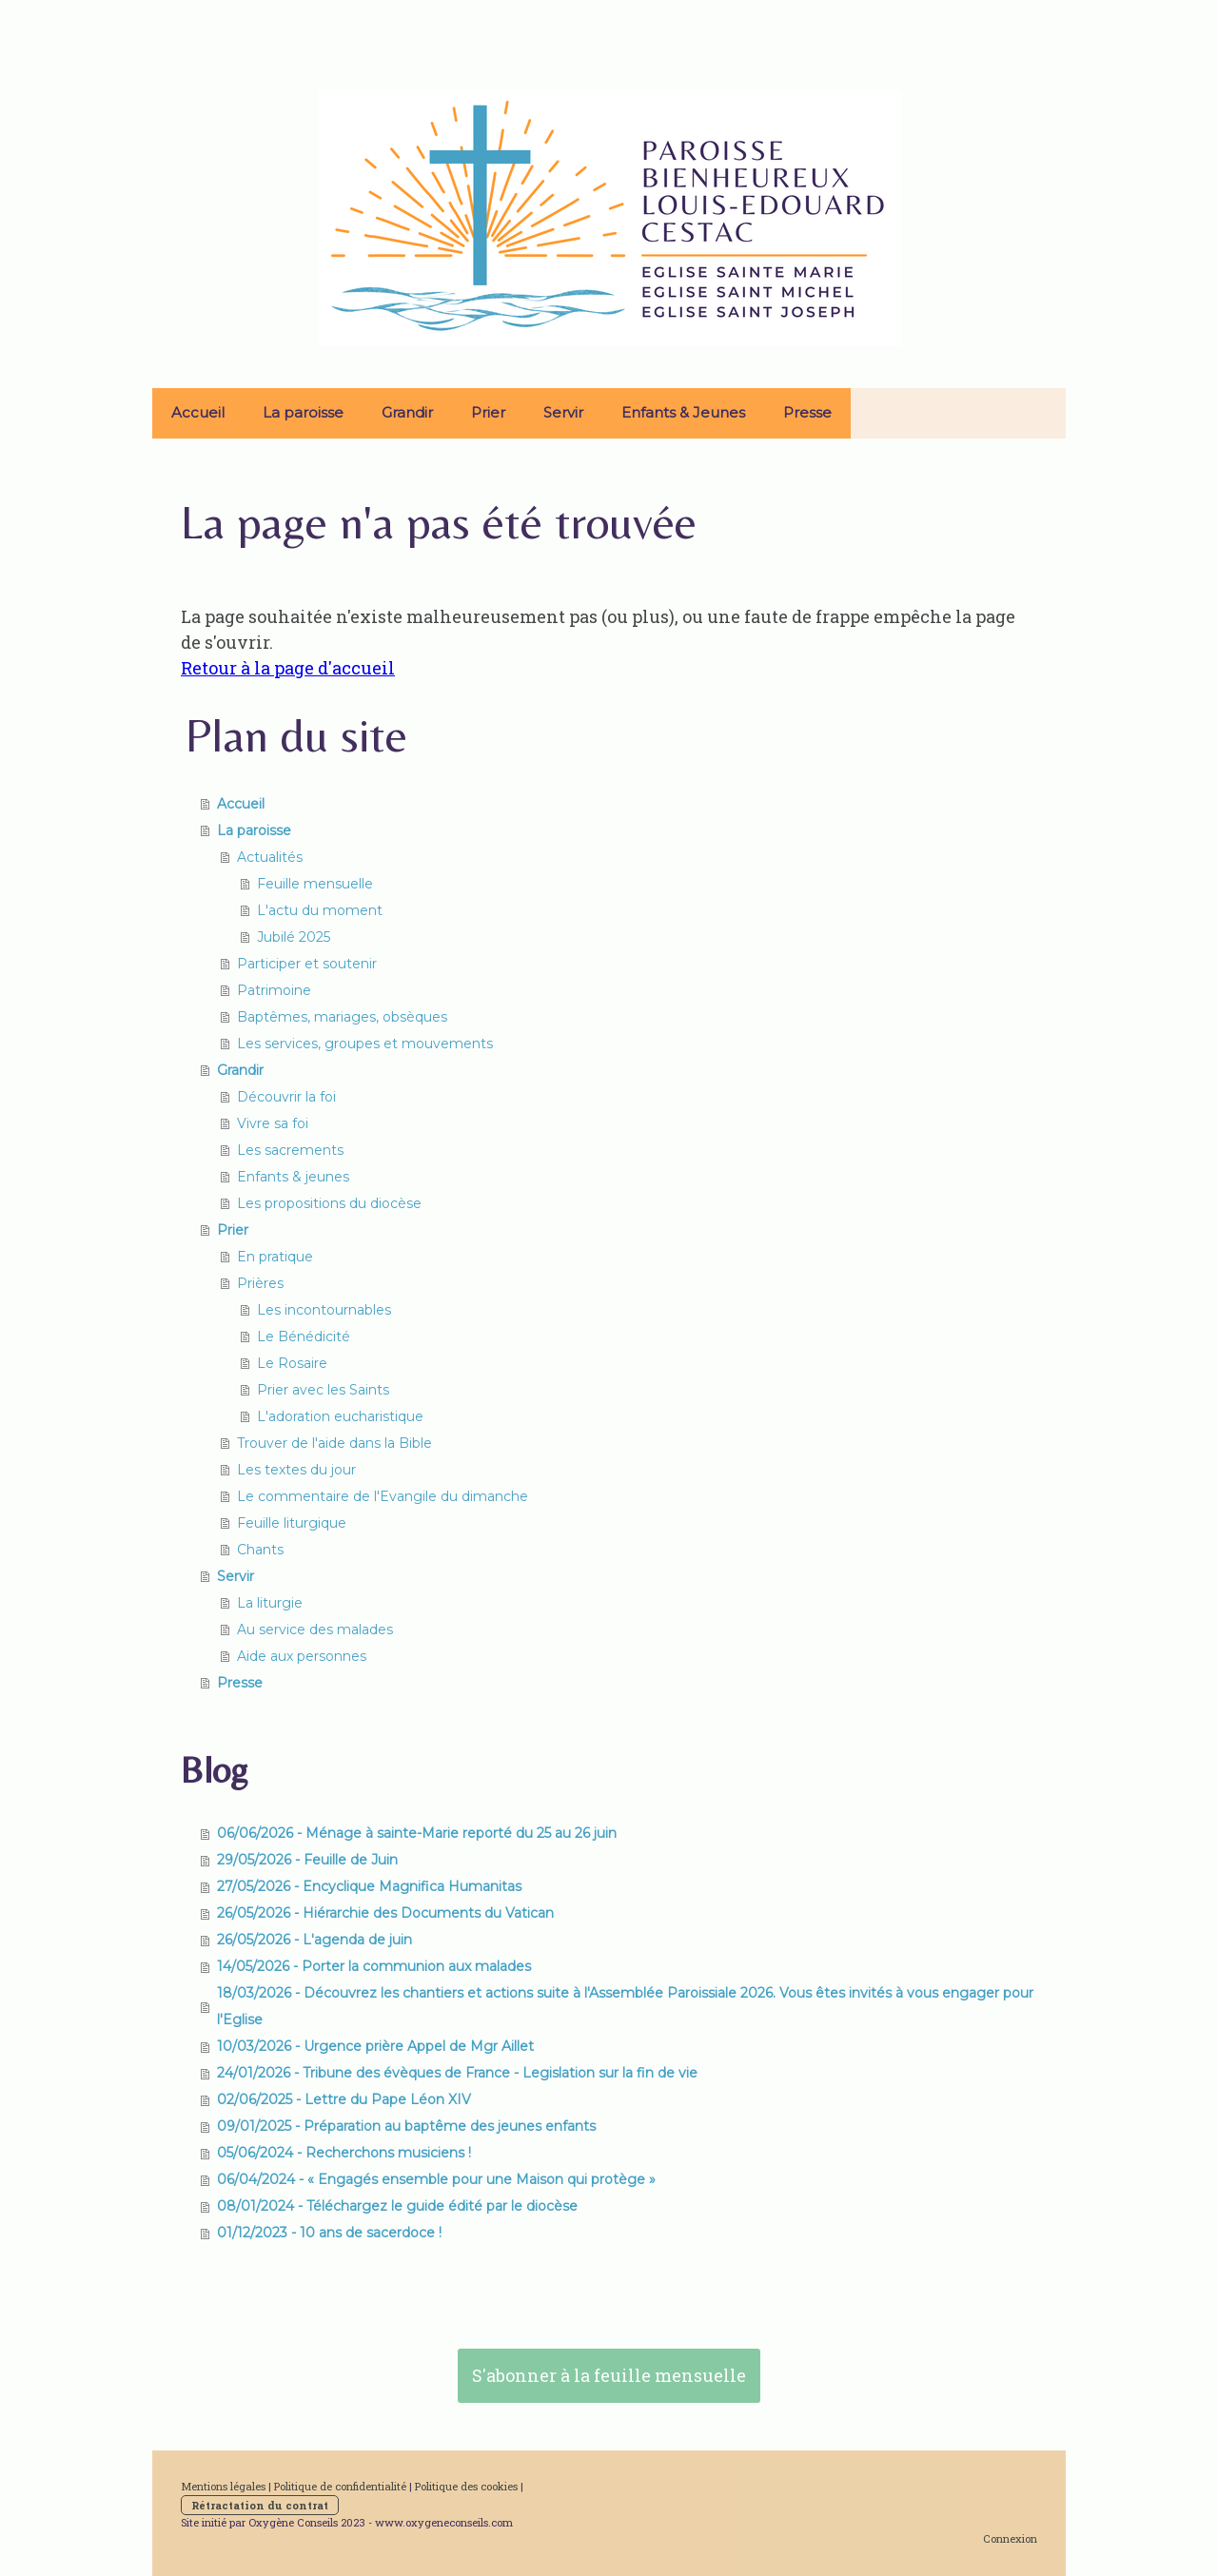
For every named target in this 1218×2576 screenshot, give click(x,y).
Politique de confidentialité (340, 2486)
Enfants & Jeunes (683, 412)
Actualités (270, 857)
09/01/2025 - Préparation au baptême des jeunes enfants (406, 2126)
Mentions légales (223, 2486)
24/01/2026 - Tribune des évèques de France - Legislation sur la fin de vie (457, 2072)
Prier (488, 412)
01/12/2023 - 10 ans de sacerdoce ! (329, 2232)
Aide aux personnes (301, 1656)
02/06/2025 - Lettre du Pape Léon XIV (344, 2099)
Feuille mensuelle (315, 883)
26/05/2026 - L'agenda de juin (314, 1939)
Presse (807, 412)
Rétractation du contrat (259, 2505)
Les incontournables (324, 1309)
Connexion (1010, 2538)
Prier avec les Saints (323, 1389)
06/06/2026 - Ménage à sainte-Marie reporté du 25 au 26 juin (417, 1833)
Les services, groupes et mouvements (365, 1043)
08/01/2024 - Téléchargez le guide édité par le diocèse (397, 2206)
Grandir (407, 412)
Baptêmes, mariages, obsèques (342, 1016)
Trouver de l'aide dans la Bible (334, 1443)
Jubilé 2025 (293, 937)
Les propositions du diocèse (329, 1203)
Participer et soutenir (307, 963)
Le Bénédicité (303, 1336)
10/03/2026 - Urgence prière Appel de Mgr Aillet (375, 2046)
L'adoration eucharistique (340, 1416)
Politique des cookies (466, 2486)
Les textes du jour (296, 1469)
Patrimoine (274, 990)
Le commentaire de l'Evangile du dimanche (382, 1496)
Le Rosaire (292, 1363)
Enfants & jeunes (293, 1176)
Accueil (198, 412)
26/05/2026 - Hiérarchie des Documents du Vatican (385, 1913)
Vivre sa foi (272, 1123)
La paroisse (303, 412)
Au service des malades (315, 1629)
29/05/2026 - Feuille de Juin (307, 1859)
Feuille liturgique (291, 1523)
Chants (260, 1549)
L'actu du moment (320, 910)
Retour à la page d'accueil (288, 667)
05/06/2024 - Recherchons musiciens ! (344, 2152)
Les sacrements (290, 1150)
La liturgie (270, 1602)
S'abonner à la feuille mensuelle (609, 2375)
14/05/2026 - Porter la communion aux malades (374, 1966)
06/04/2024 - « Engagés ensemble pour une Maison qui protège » (436, 2179)
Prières (260, 1283)
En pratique (275, 1256)
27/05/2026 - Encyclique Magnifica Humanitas (369, 1886)
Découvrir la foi (286, 1096)
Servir (563, 412)
